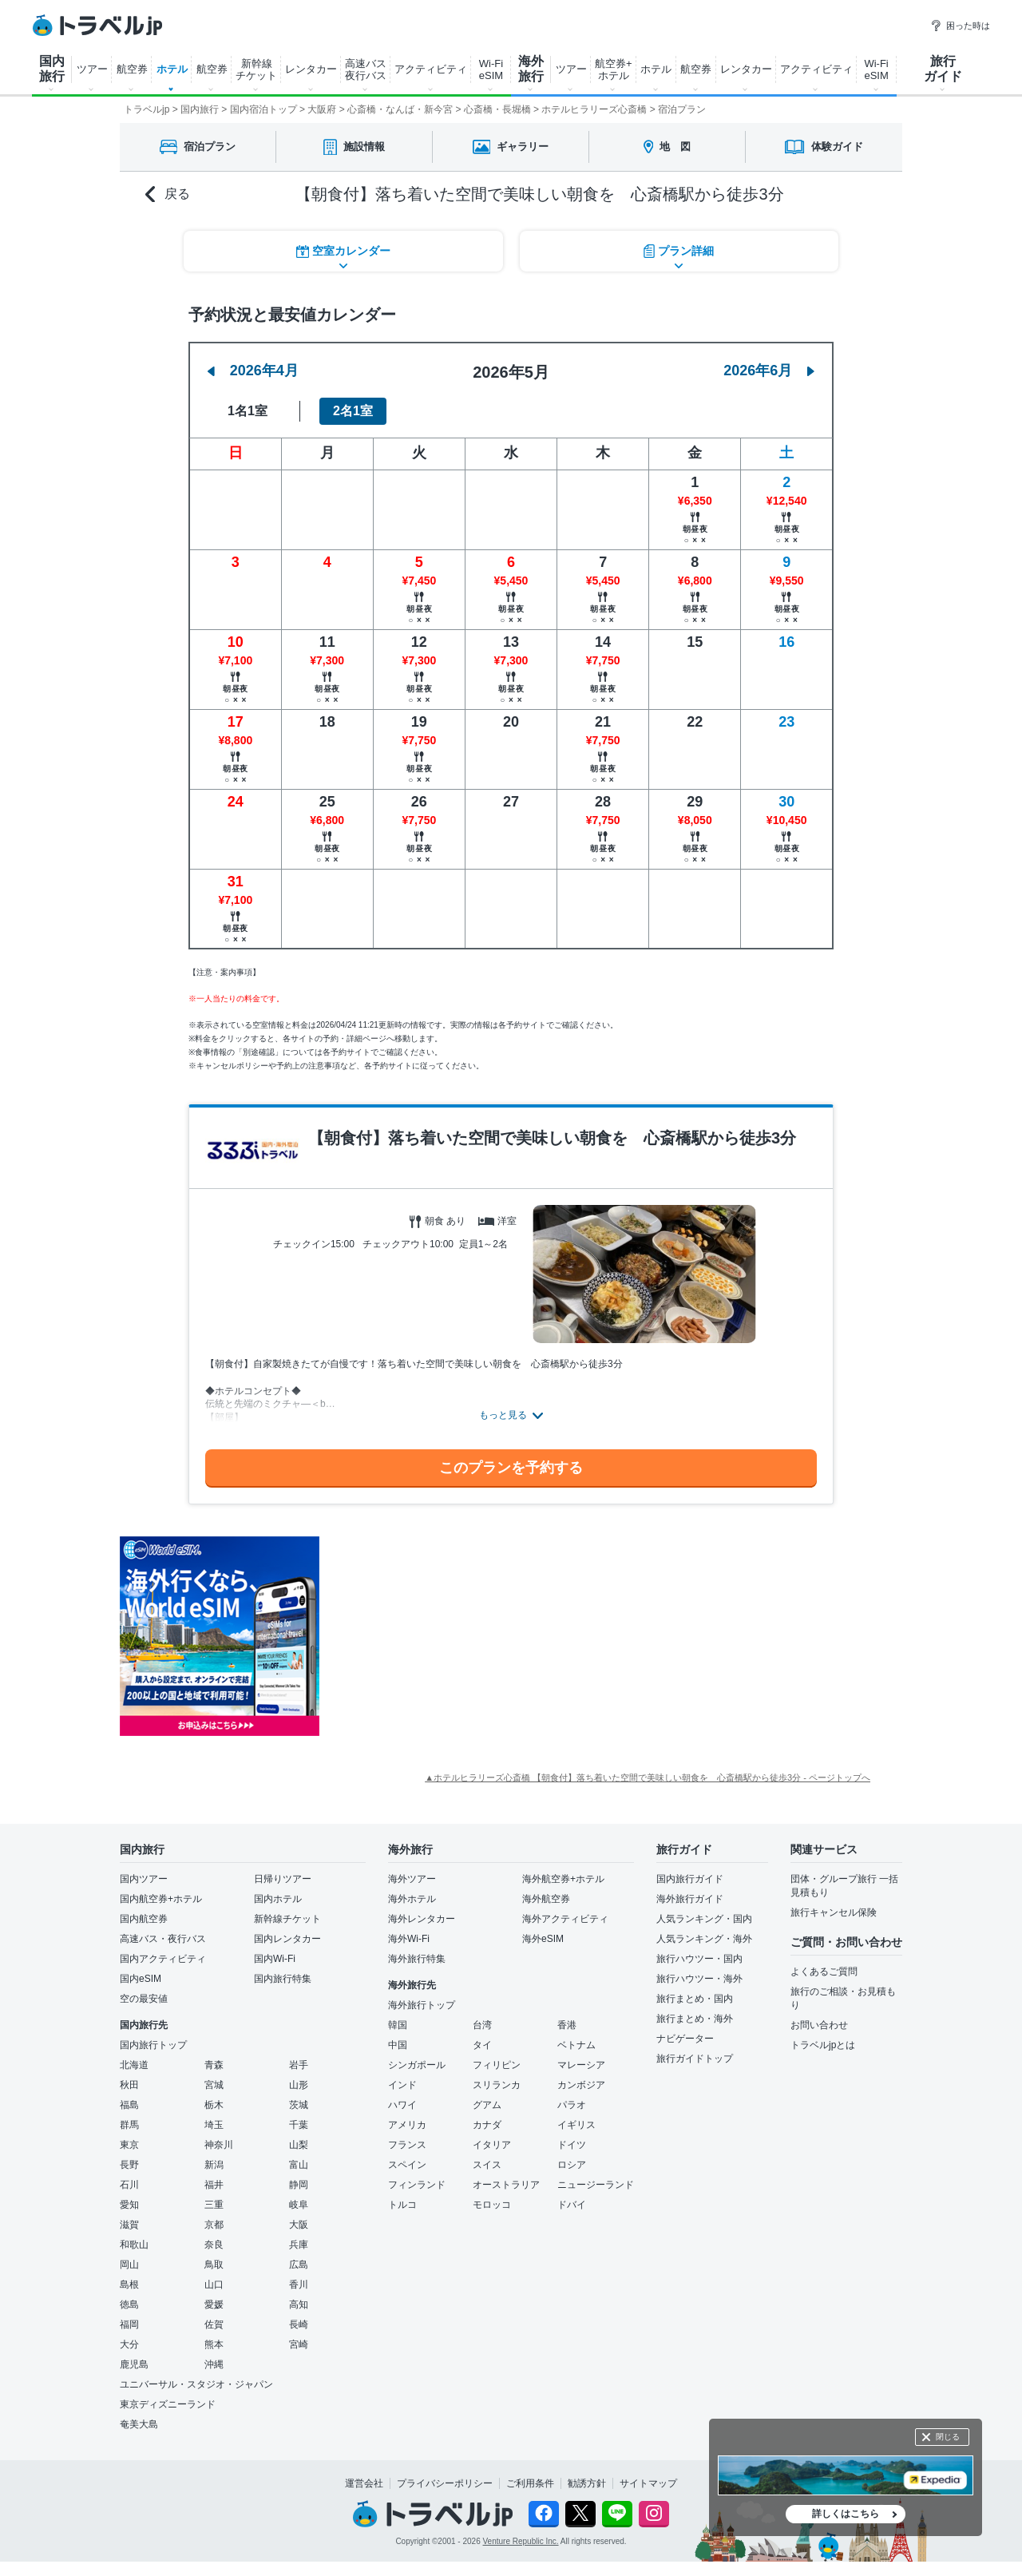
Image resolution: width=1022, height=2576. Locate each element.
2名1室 (353, 411)
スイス (487, 2164)
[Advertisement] (479, 1636)
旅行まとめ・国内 (694, 1998)
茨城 (298, 2104)
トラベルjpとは (822, 2045)
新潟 (214, 2164)
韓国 (397, 2025)
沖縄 (214, 2364)
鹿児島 (134, 2364)
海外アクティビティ (565, 1918)
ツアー (92, 69)
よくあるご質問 (824, 1971)
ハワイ (402, 2104)
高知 (298, 2304)
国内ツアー (144, 1878)
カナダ (487, 2124)
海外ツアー (412, 1878)
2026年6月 (768, 370)
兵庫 (298, 2244)
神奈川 (218, 2144)
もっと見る (503, 1415)
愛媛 (214, 2304)
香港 (566, 2025)
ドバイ (571, 2204)
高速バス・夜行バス (163, 1938)
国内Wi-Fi (274, 1958)
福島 (129, 2104)
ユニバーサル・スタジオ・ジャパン (196, 2384)
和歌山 (134, 2244)
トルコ (402, 2204)
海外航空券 (546, 1898)
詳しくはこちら (845, 2513)
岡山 (129, 2264)
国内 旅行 (52, 68)
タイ (482, 2045)
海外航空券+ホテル (563, 1878)
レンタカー (311, 69)
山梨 (298, 2144)
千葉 (298, 2124)
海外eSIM (543, 1938)
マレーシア (581, 2065)
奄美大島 (139, 2424)
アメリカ (407, 2124)
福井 (214, 2184)
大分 (129, 2344)
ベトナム (576, 2045)
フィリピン (497, 2065)
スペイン (407, 2164)
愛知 (129, 2204)
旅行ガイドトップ (694, 2058)
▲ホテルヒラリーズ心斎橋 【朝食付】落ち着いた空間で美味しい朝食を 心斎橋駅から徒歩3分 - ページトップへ (647, 1777)
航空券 (132, 69)
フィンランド (417, 2184)
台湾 (482, 2025)
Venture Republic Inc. (521, 2541)
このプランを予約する (511, 1468)
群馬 (129, 2124)
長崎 (298, 2324)
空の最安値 (144, 1998)
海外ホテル (412, 1898)
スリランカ (497, 2085)
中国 (397, 2045)
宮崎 (298, 2344)
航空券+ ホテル (613, 69)
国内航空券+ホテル (161, 1898)
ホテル (172, 69)
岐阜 (298, 2204)
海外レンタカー (421, 1918)
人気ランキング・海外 (704, 1938)
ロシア (571, 2164)
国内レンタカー (287, 1938)
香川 (298, 2284)
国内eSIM (140, 1978)
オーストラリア (506, 2184)
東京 (129, 2144)
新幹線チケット (287, 1918)
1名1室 (247, 411)
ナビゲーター (685, 2038)
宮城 (214, 2085)
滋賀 (129, 2224)
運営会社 (364, 2483)
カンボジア (581, 2085)
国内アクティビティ (163, 1958)
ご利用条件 (530, 2483)
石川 (129, 2184)
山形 (298, 2085)
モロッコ (492, 2204)
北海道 (134, 2065)
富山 (298, 2164)
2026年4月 (253, 370)
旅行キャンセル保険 (833, 1912)
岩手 (298, 2065)
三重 (214, 2204)
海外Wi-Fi (409, 1938)
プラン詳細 (679, 251)
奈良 (214, 2244)
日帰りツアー (282, 1878)
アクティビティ (430, 69)
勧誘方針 (587, 2483)
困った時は (960, 25)
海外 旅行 (531, 68)
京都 (214, 2224)
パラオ (571, 2104)
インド (402, 2085)
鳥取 (214, 2264)
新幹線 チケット (256, 69)
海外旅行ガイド (689, 1898)
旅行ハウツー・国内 (699, 1958)
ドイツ (571, 2144)
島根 (129, 2284)
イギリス (576, 2124)
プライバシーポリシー (445, 2483)
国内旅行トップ (153, 2045)
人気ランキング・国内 (704, 1918)
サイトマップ (648, 2483)
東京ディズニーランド (168, 2404)
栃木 (214, 2104)
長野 (129, 2164)
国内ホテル (278, 1898)
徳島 (129, 2304)
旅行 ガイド (943, 68)
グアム (487, 2104)
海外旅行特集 (417, 1958)
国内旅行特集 (282, 1978)
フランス (407, 2144)
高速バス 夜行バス (365, 69)
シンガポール (417, 2065)
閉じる (948, 2436)
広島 (298, 2264)
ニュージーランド (595, 2184)
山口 (214, 2284)
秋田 (129, 2085)
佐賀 (214, 2324)
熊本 (214, 2344)
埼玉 (214, 2124)
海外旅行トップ (421, 2005)
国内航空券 (144, 1918)
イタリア (492, 2144)
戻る (167, 194)
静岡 (298, 2184)
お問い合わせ (819, 2025)
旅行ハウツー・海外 (699, 1978)
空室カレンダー (343, 251)
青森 (214, 2065)
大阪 (298, 2224)
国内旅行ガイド (689, 1878)
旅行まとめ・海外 (694, 2018)
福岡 (129, 2324)
